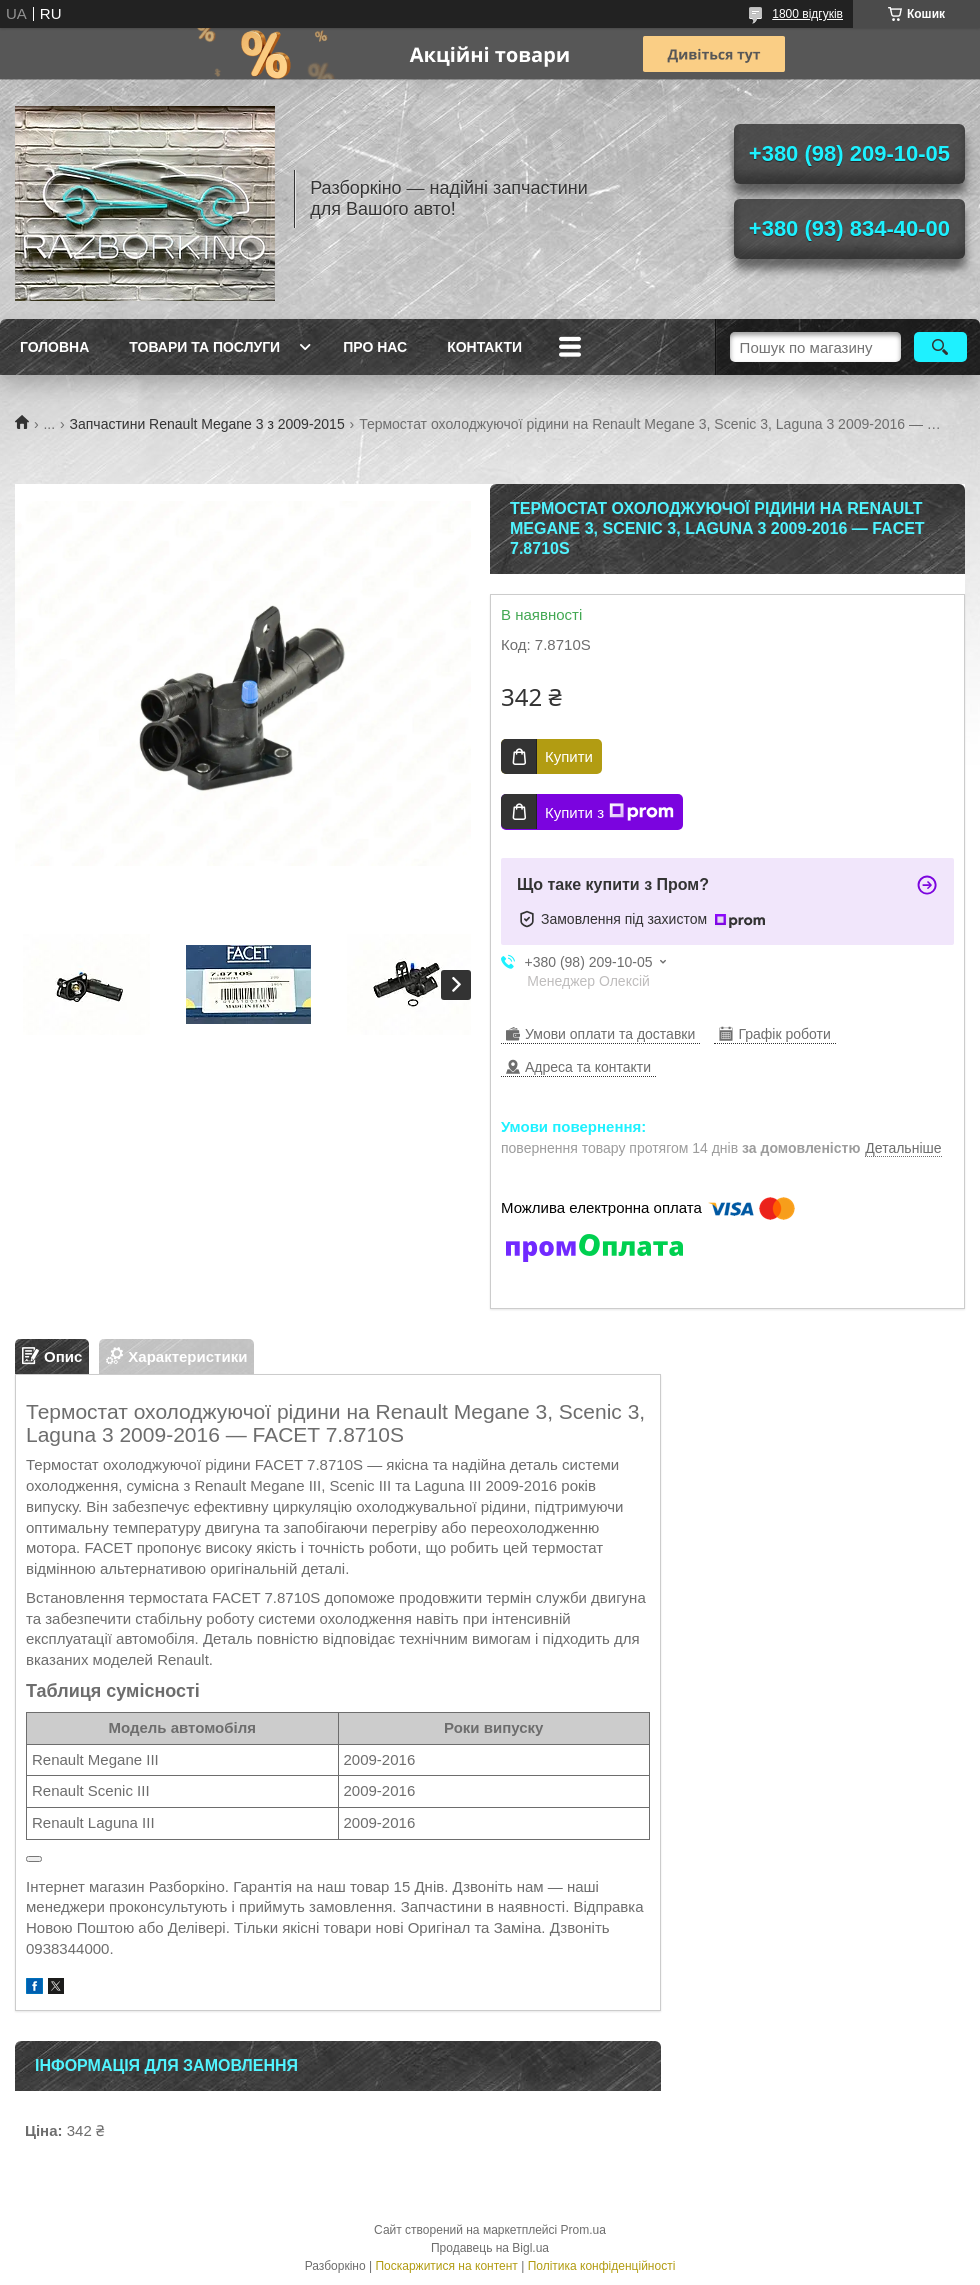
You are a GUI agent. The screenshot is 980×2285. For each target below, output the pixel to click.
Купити (569, 756)
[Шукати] (940, 347)
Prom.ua (583, 2230)
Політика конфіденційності (602, 2266)
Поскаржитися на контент (446, 2266)
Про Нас (375, 347)
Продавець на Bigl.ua (490, 2248)
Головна (54, 347)
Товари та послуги (204, 347)
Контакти (484, 347)
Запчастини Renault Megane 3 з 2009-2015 (207, 424)
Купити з (609, 812)
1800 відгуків (807, 14)
